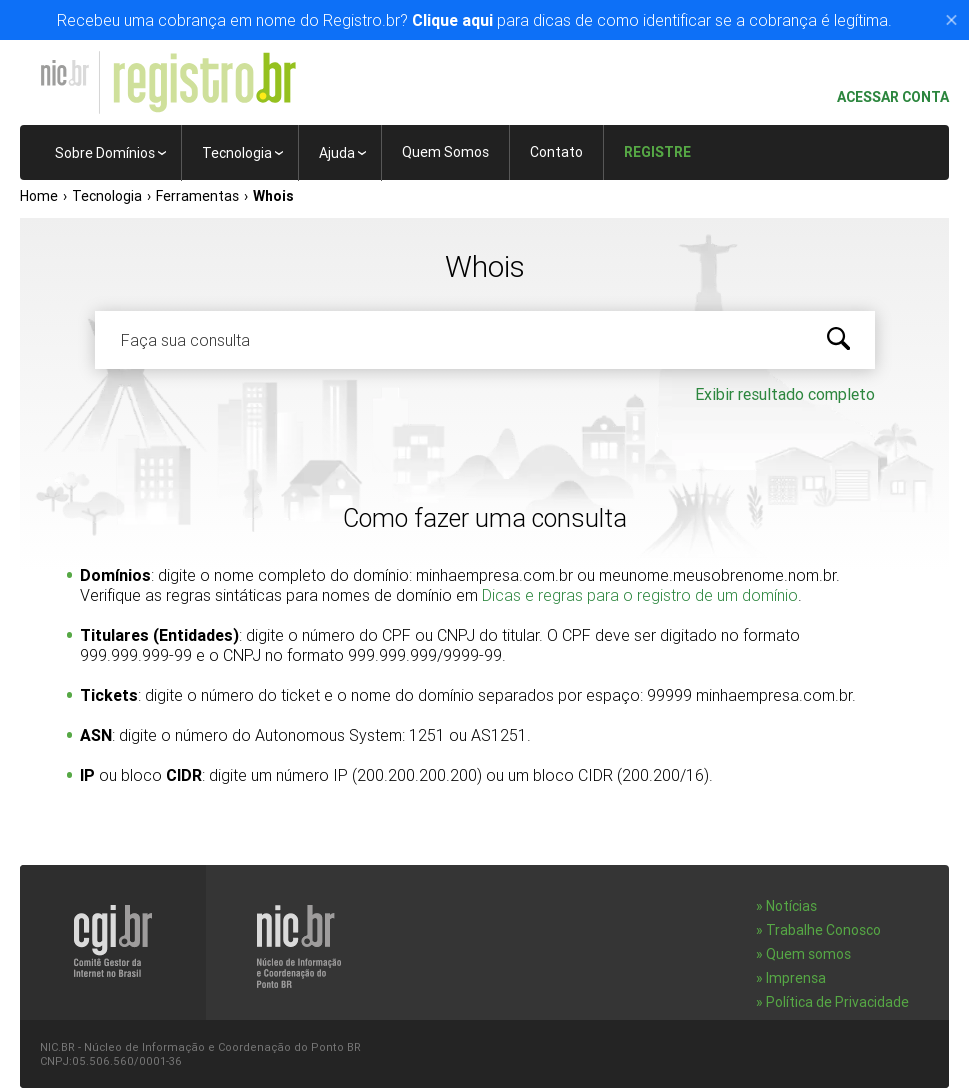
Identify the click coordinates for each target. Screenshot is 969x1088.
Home (39, 196)
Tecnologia (237, 153)
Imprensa (796, 978)
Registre (657, 152)
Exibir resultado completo (785, 394)
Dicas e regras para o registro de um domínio (640, 595)
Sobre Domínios (105, 153)
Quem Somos (445, 152)
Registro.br (204, 83)
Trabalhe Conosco (823, 930)
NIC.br (64, 73)
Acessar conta (885, 97)
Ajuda (337, 153)
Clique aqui (452, 20)
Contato (556, 152)
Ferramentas (197, 196)
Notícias (791, 906)
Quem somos (808, 954)
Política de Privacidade (837, 1002)
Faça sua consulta (185, 340)
